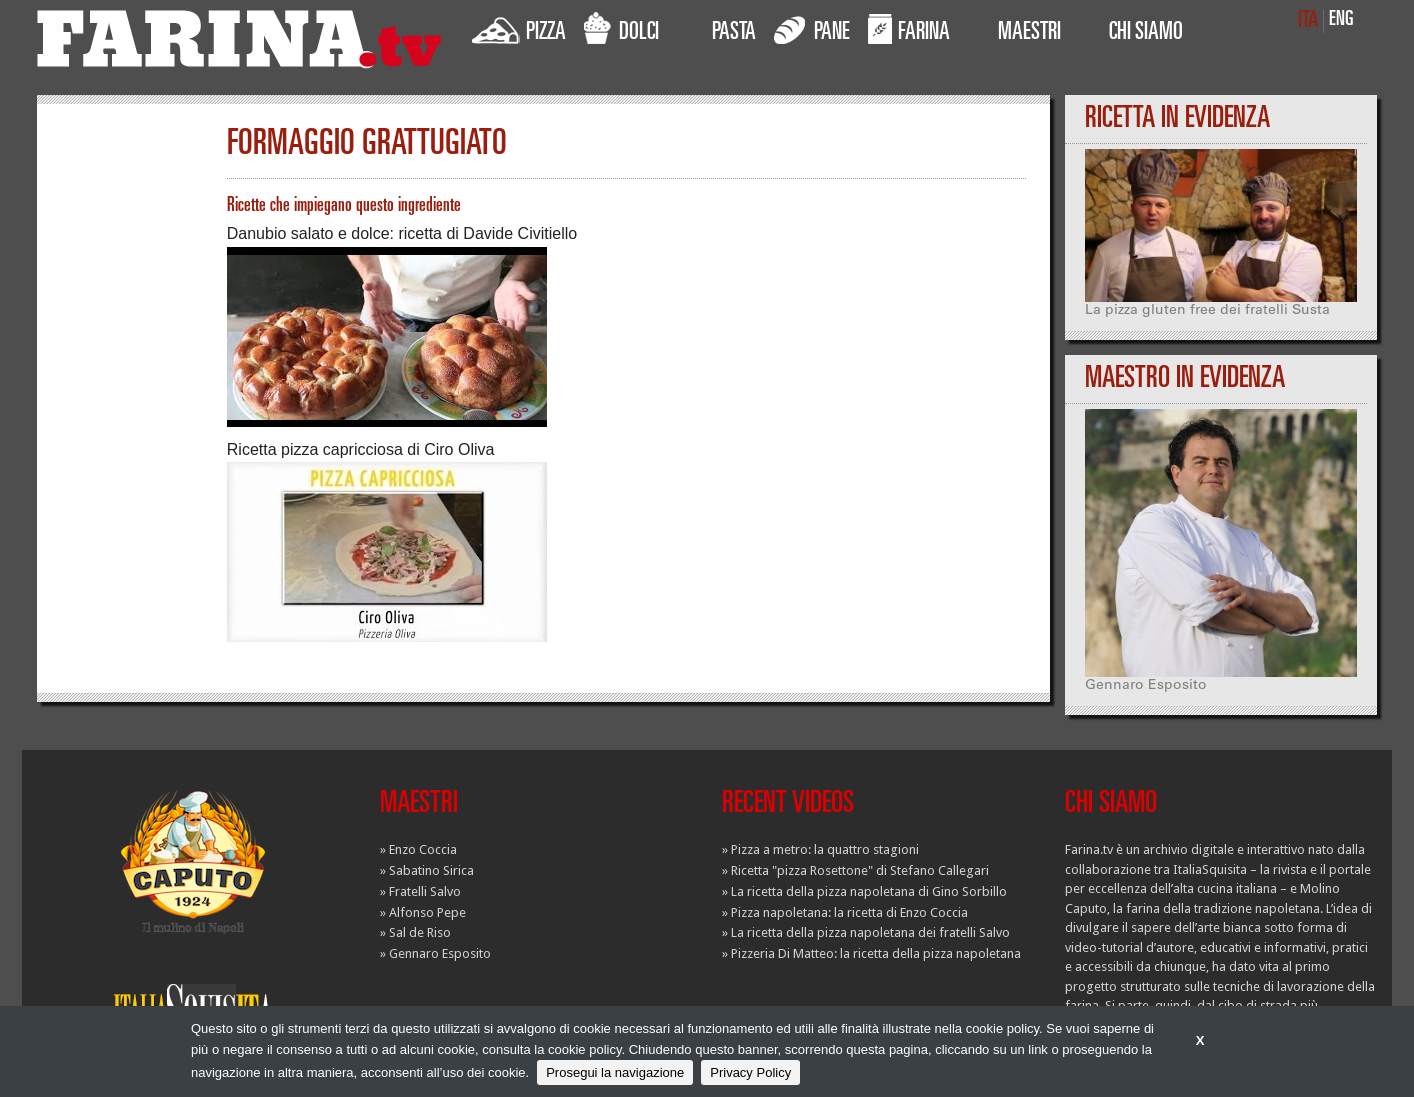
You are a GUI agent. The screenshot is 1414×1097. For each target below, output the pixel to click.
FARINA (909, 29)
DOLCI (621, 29)
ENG (1341, 20)
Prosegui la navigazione (615, 1072)
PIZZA (519, 29)
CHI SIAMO (1146, 34)
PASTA (734, 34)
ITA (1308, 21)
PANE (812, 29)
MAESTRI (1029, 34)
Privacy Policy (750, 1072)
